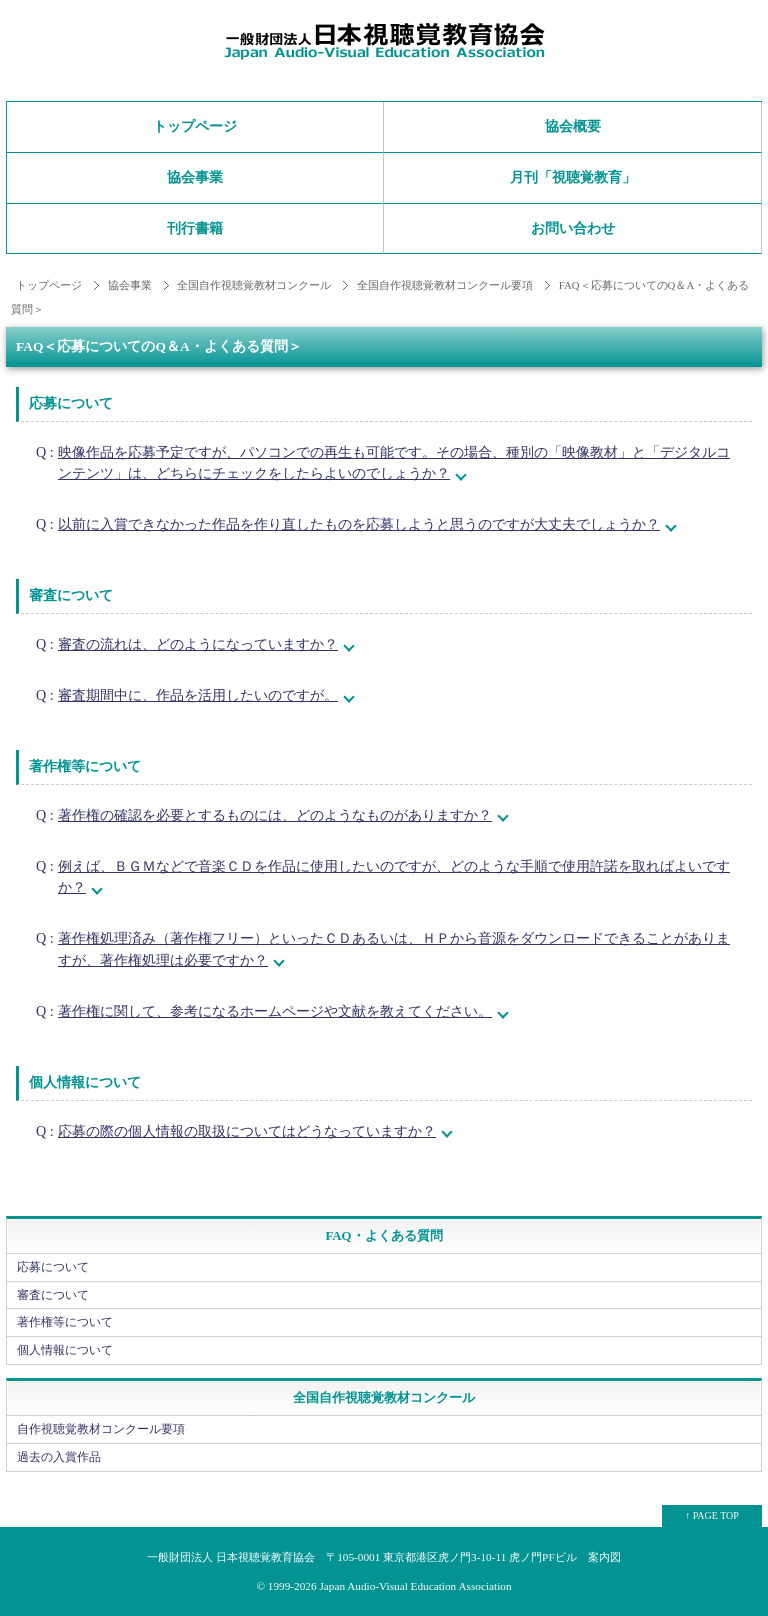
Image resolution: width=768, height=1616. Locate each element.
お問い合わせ (573, 228)
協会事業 (195, 177)
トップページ (195, 126)
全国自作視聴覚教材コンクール (254, 285)
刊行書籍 (195, 228)
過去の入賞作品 (59, 1457)
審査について (53, 1295)
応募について (53, 1267)
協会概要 (573, 126)
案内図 (604, 1557)
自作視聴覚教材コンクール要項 (101, 1429)
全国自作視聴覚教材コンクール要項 (445, 285)
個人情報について (65, 1350)
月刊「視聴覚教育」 (573, 177)
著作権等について (65, 1322)
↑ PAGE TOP (712, 1515)
